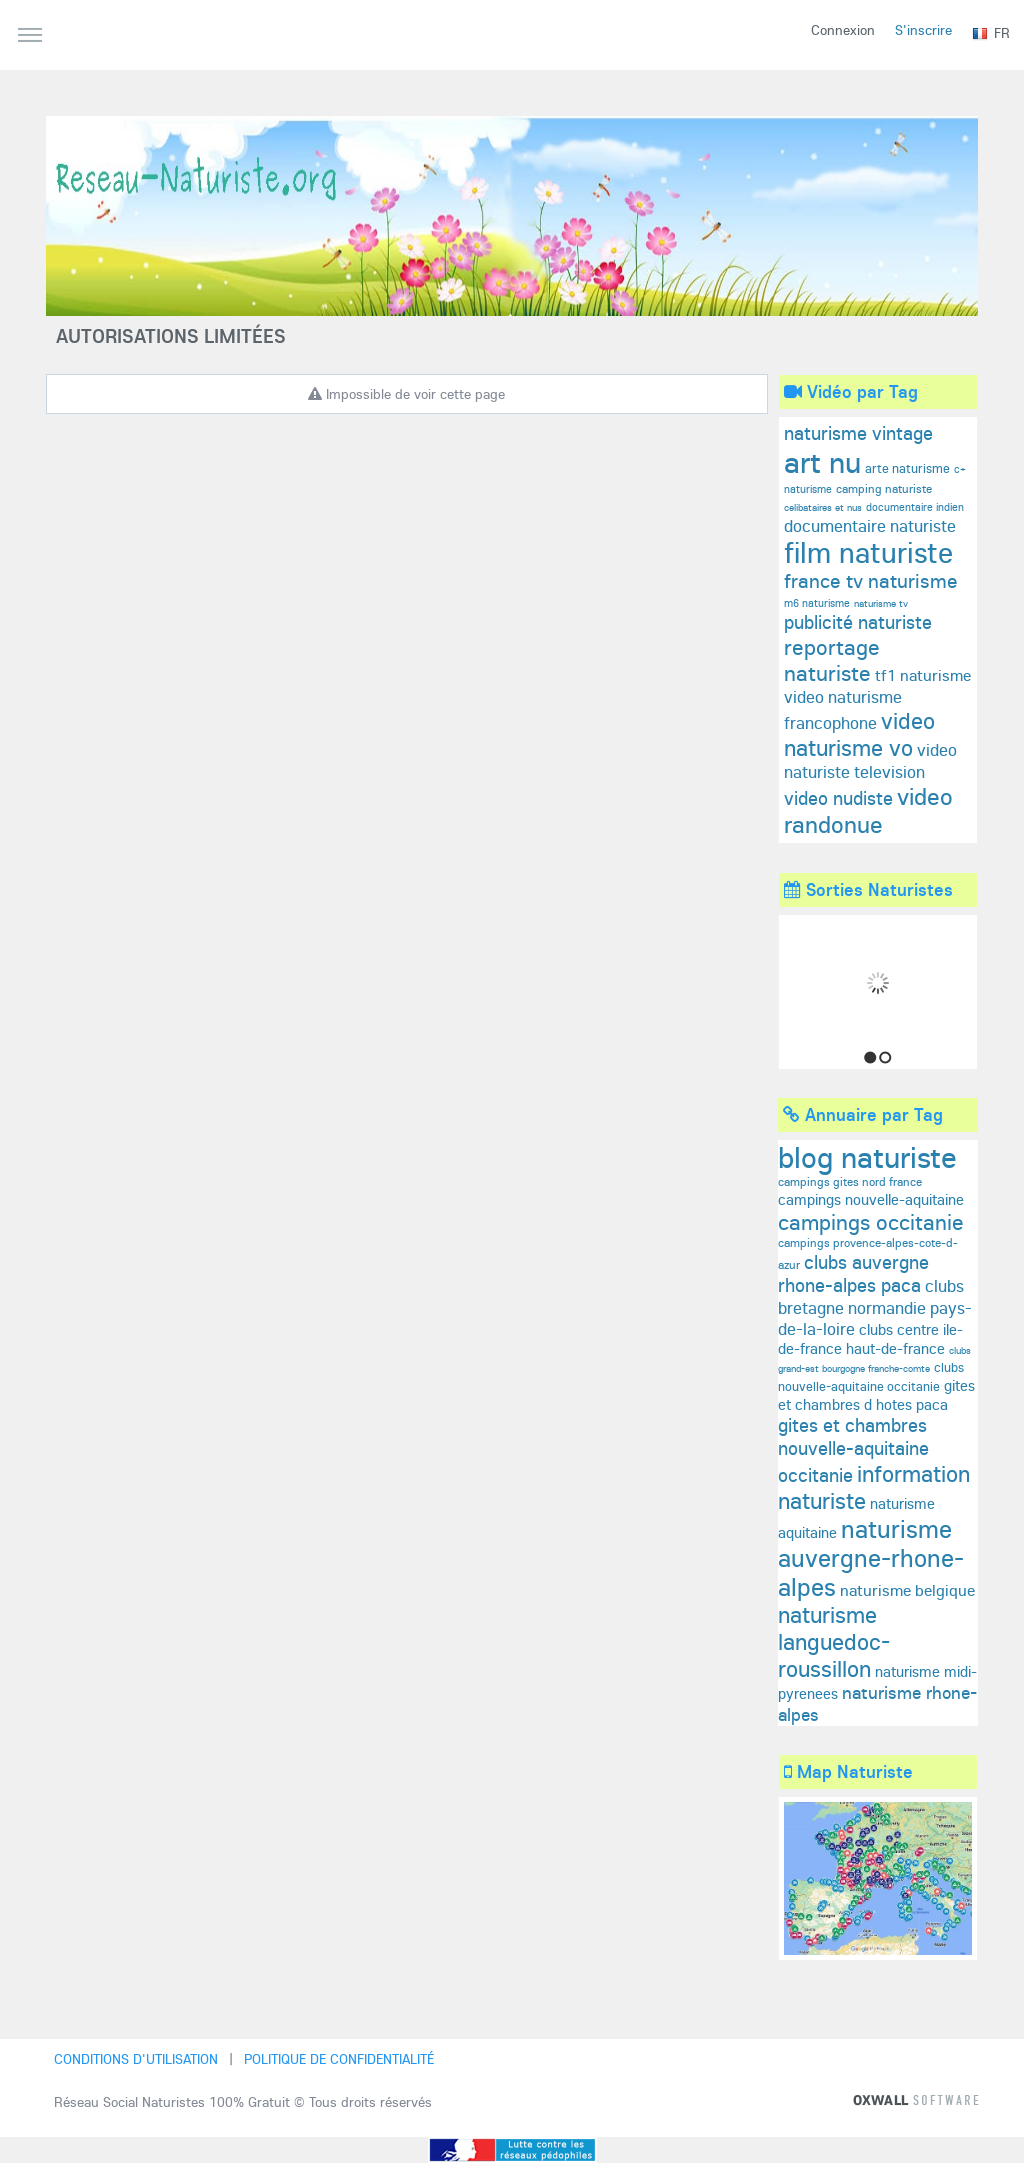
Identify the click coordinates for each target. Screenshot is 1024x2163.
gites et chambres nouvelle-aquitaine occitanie (853, 1450)
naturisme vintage (858, 433)
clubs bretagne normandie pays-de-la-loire (875, 1307)
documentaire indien (915, 507)
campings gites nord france (850, 1181)
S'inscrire (923, 30)
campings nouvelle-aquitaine (871, 1199)
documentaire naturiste (870, 525)
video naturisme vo (859, 734)
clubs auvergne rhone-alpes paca (853, 1273)
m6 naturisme (817, 603)
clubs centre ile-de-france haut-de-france (870, 1339)
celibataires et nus (823, 507)
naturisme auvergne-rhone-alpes (871, 1557)
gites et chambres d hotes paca (876, 1395)
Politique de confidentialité (339, 2059)
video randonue (868, 810)
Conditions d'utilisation (136, 2059)
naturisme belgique (907, 1590)
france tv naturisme (871, 580)
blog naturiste (867, 1157)
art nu (822, 462)
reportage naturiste (832, 660)
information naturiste (874, 1487)
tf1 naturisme (923, 675)
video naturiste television (870, 760)
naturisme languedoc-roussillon (834, 1641)
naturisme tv (881, 603)
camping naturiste (884, 488)
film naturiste (868, 552)
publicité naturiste (858, 622)
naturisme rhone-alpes (877, 1703)
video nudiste (838, 798)
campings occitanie (871, 1222)
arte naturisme (907, 468)
